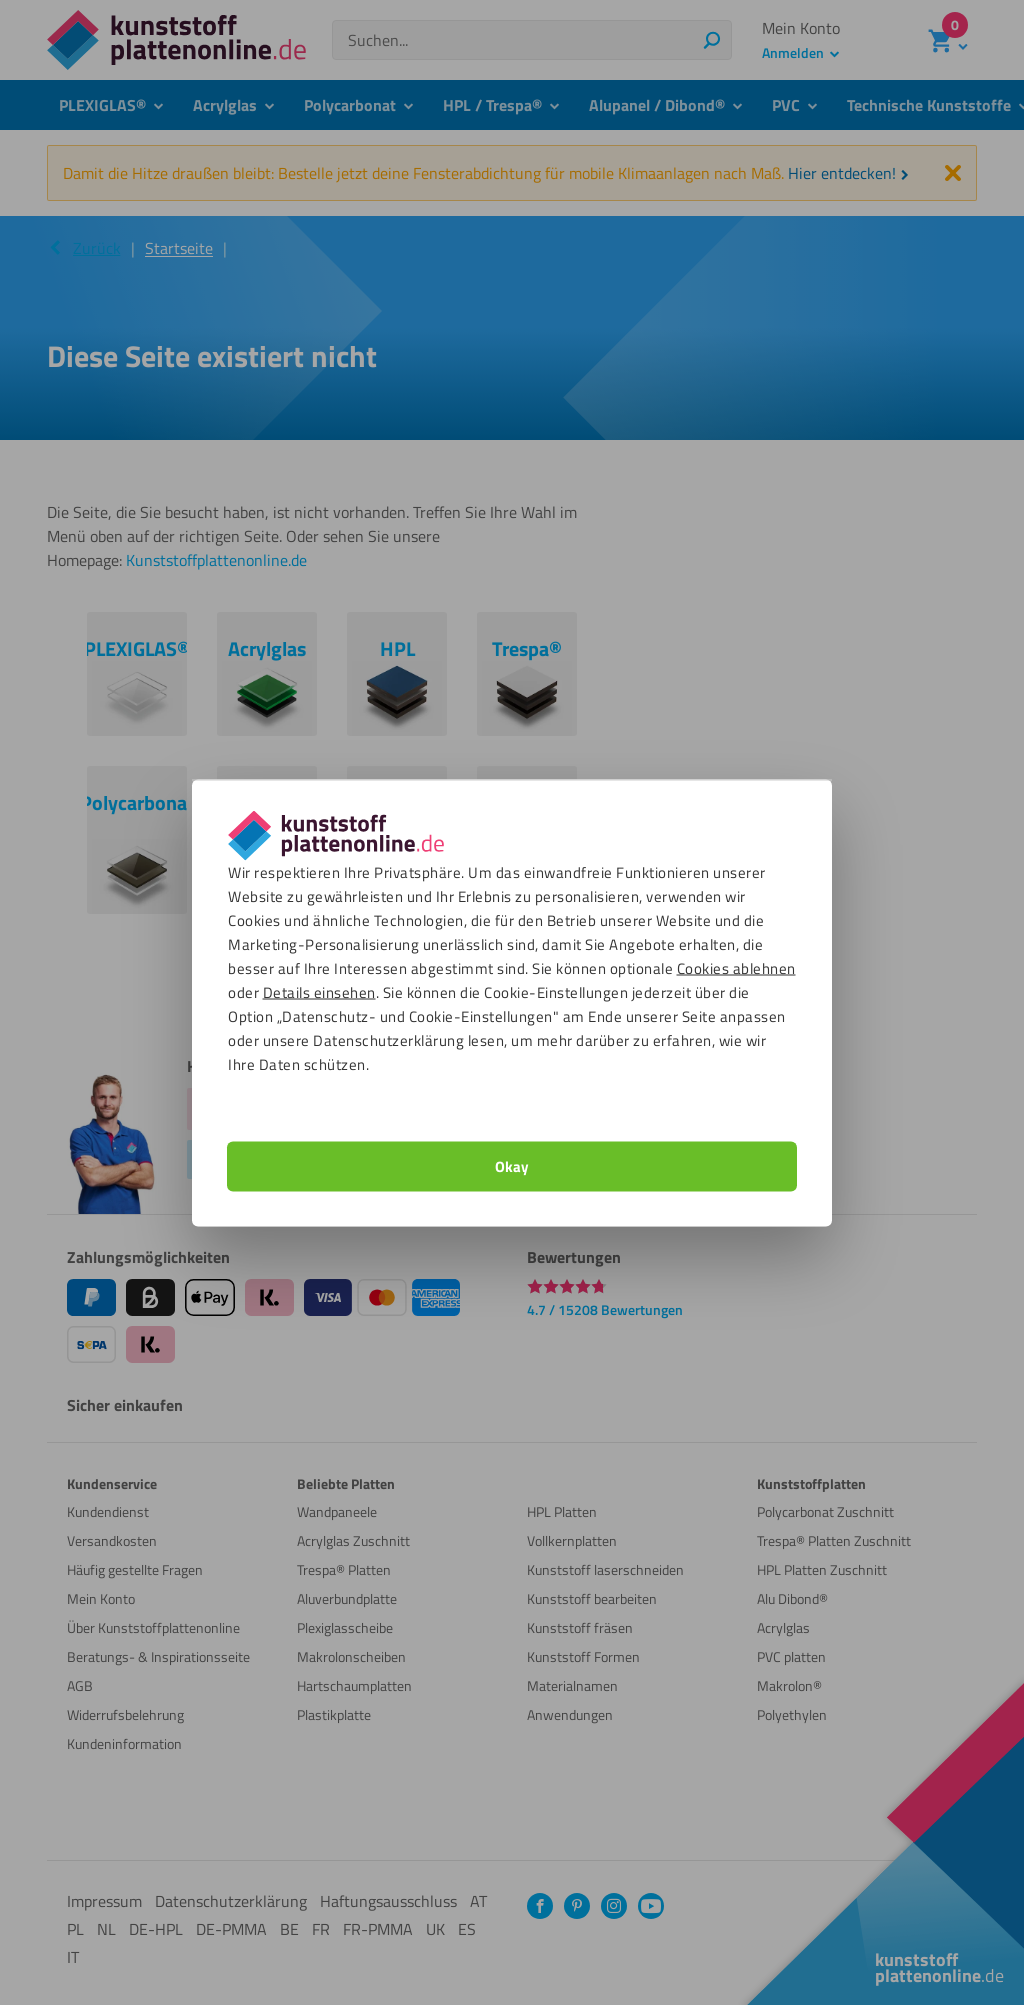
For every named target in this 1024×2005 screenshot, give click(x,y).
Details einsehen (319, 991)
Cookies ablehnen (736, 967)
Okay (512, 1165)
